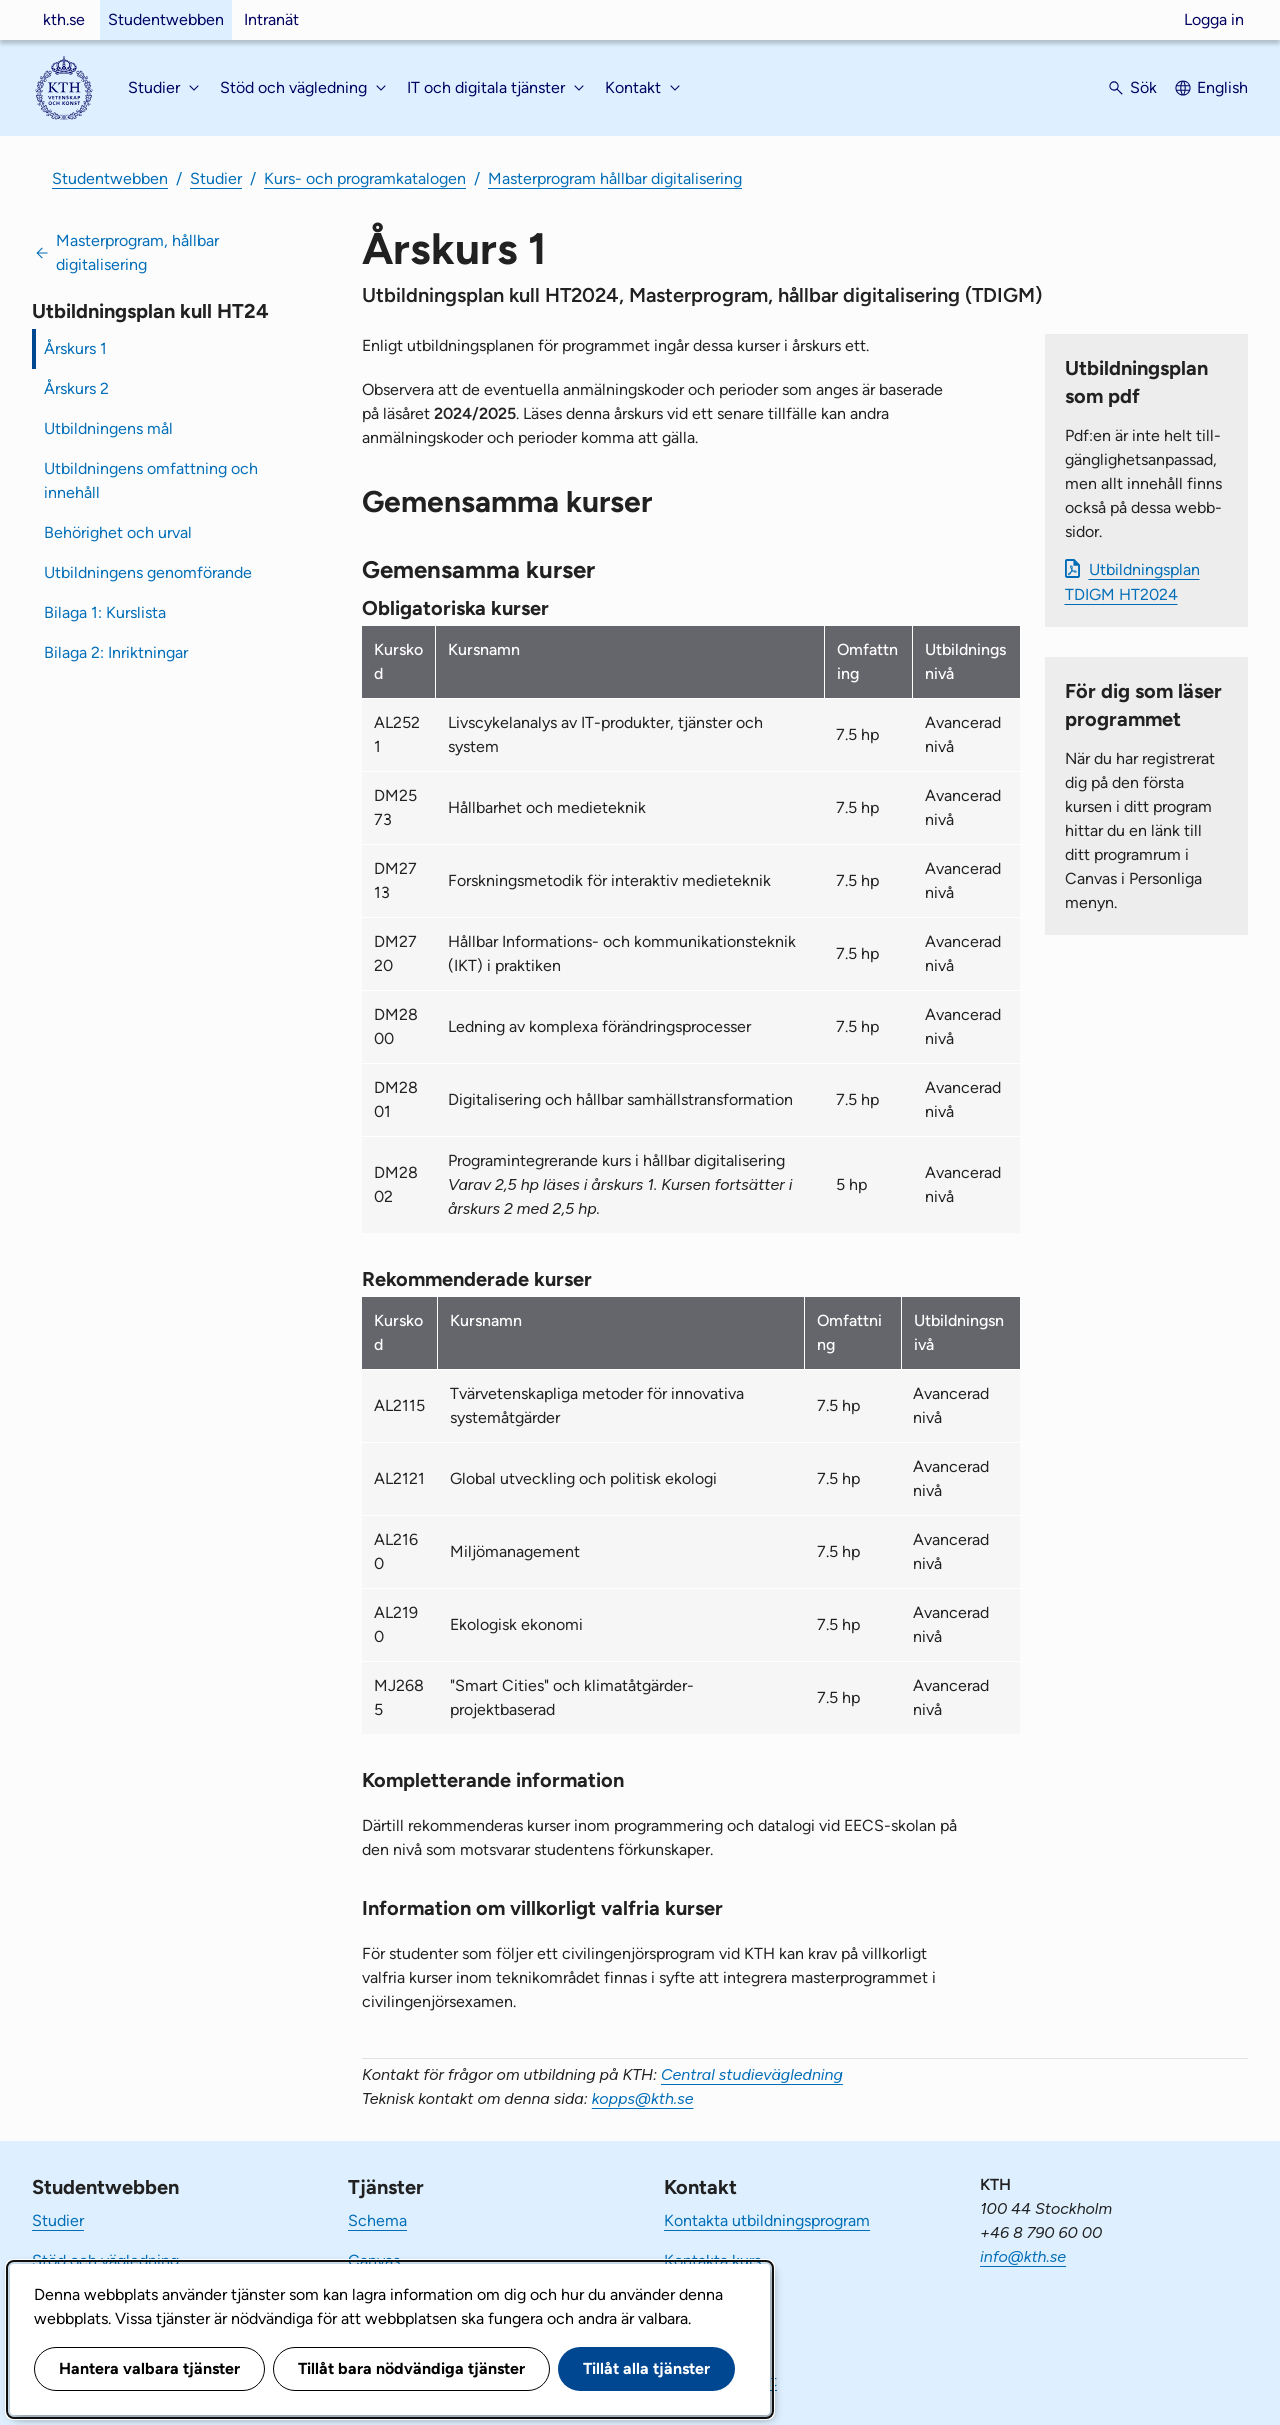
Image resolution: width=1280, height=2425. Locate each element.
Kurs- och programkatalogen (365, 178)
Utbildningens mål (108, 428)
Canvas (374, 2260)
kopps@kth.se (643, 2098)
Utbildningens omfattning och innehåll (151, 480)
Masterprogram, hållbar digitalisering (137, 252)
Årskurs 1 (75, 348)
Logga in (1214, 19)
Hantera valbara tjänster (149, 2368)
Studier (216, 178)
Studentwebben (166, 19)
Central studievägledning (752, 2074)
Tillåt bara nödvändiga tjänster (411, 2368)
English (1222, 87)
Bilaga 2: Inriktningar (116, 652)
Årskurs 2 (76, 388)
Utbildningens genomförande (148, 572)
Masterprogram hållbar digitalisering (615, 178)
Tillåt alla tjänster (646, 2368)
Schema (377, 2220)
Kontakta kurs (712, 2260)
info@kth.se (1023, 2256)
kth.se (64, 19)
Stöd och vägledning (105, 2260)
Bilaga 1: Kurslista (105, 612)
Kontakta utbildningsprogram (767, 2220)
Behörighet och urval (118, 532)
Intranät (271, 19)
